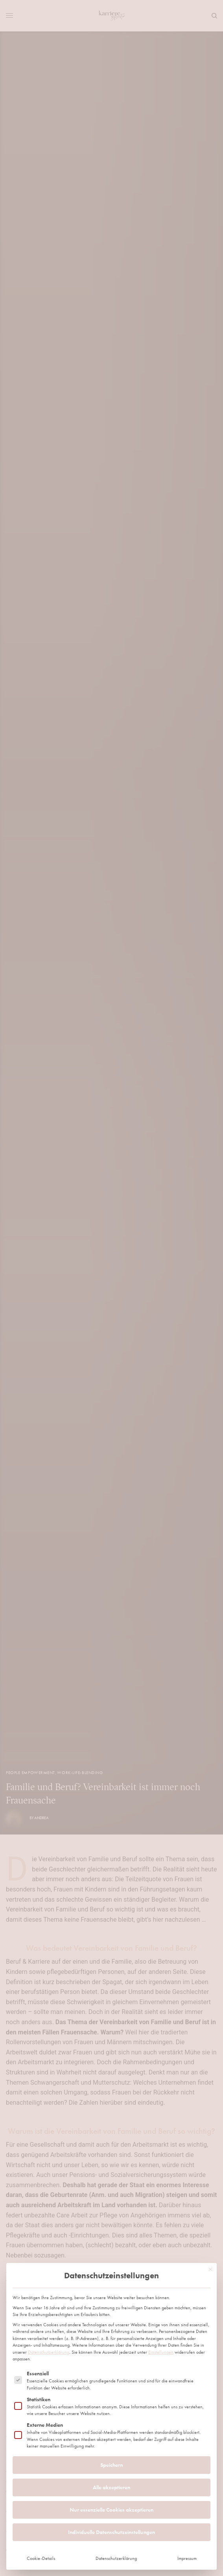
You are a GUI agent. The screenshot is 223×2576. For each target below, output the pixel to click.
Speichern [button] (111, 2444)
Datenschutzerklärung (48, 2331)
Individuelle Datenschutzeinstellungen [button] (111, 2511)
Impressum (187, 2537)
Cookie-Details (41, 2537)
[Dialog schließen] (210, 2248)
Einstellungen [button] (160, 2331)
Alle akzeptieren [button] (111, 2466)
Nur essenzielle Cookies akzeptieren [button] (111, 2488)
